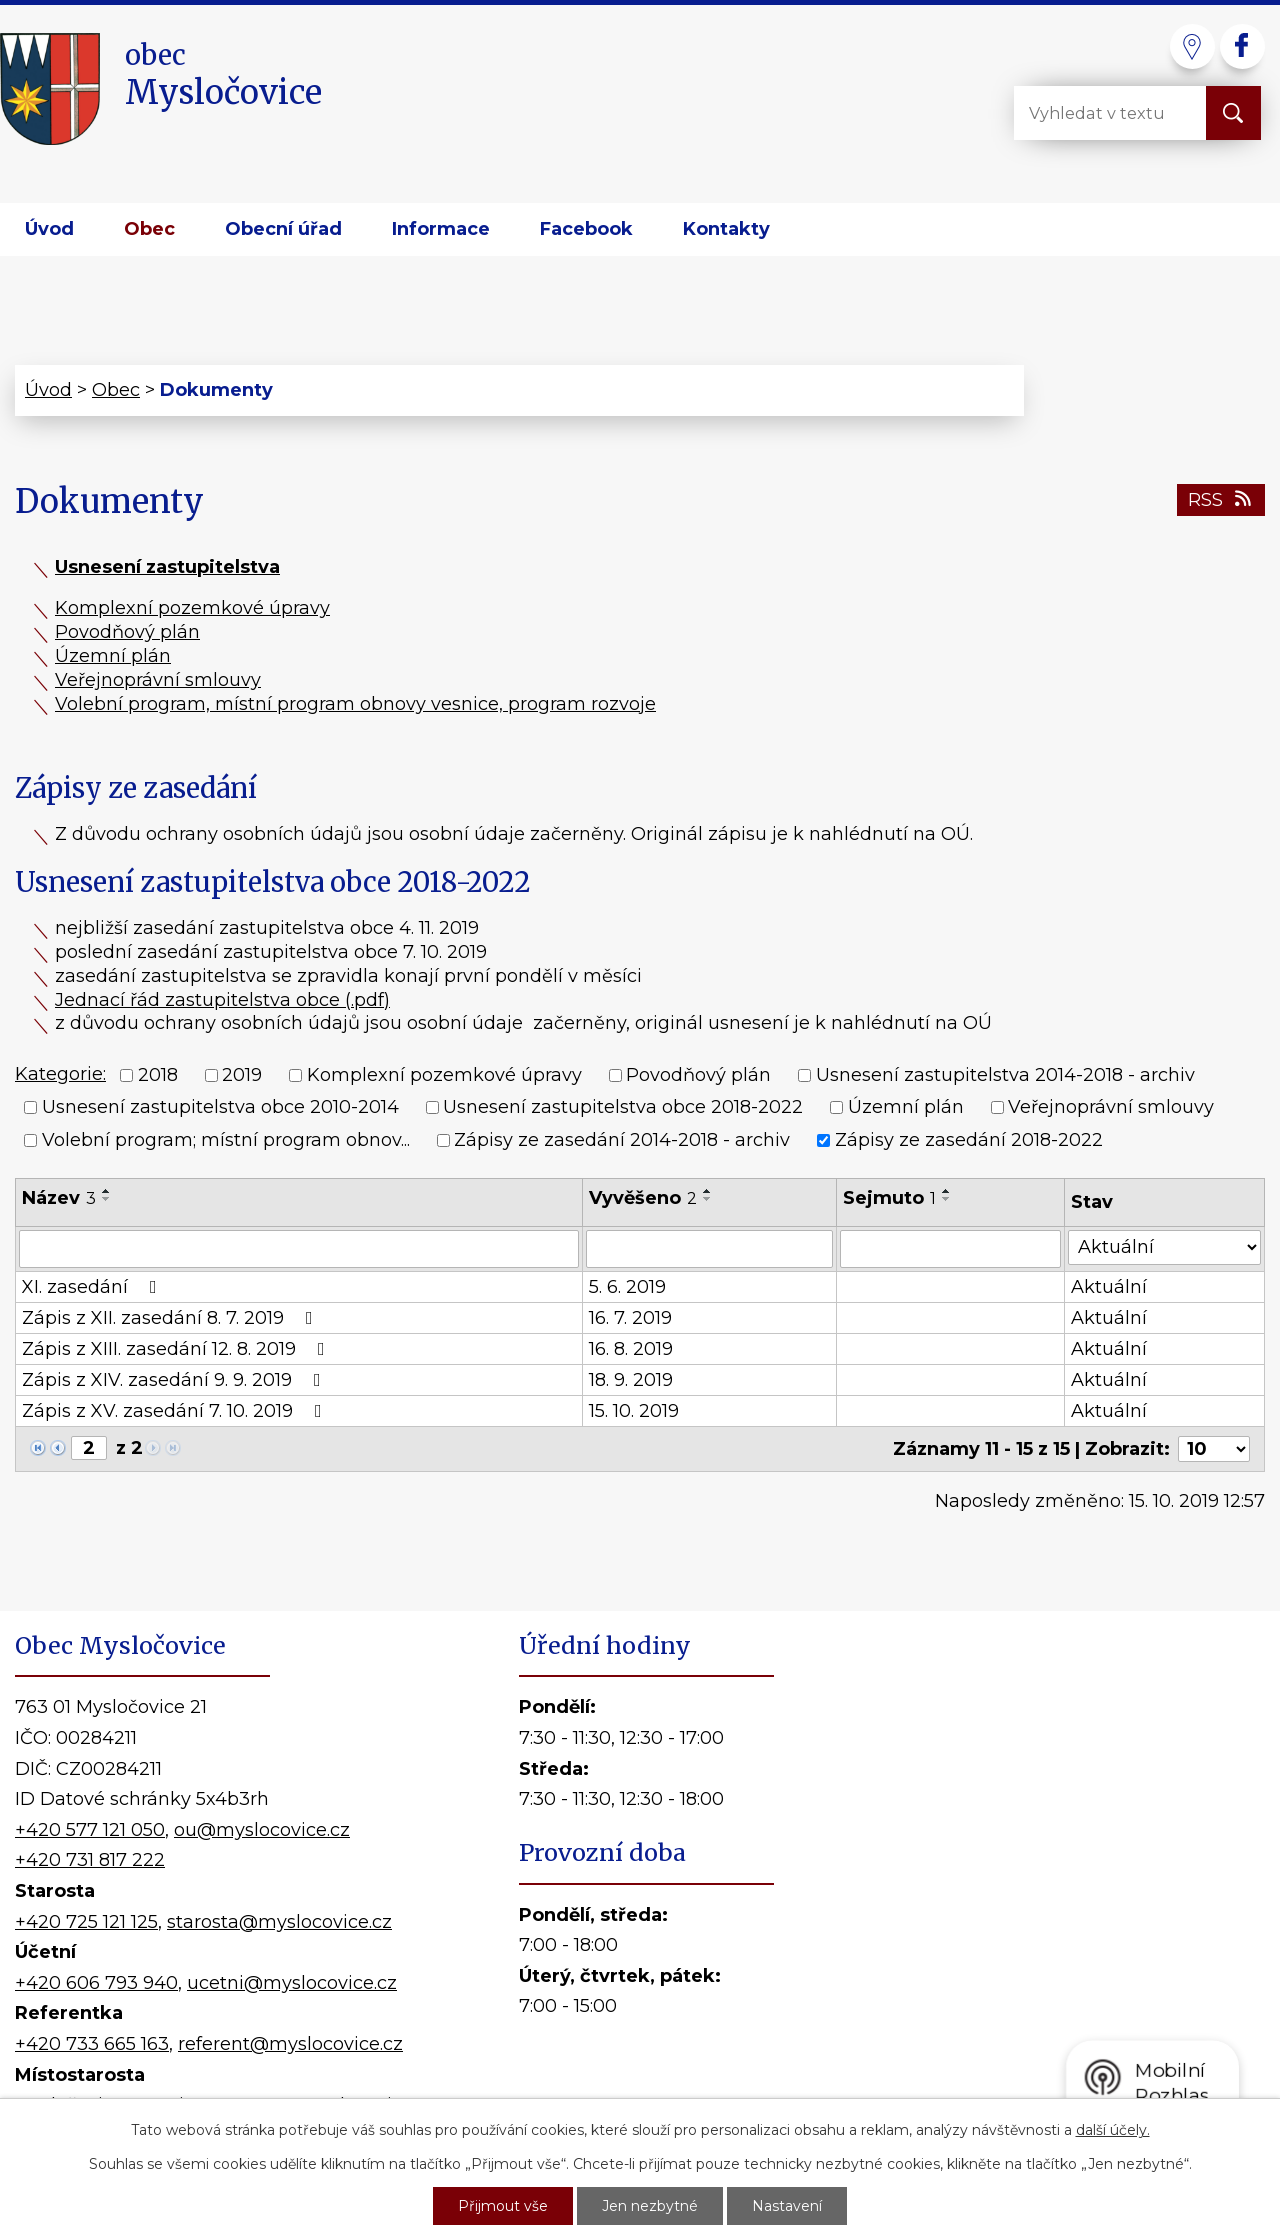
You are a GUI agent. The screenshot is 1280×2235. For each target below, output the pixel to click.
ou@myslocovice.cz (262, 1830)
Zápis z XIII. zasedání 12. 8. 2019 (177, 1349)
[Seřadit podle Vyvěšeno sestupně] (708, 1199)
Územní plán (113, 656)
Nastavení (787, 2206)
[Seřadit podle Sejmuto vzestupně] (947, 1191)
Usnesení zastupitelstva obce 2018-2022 (623, 1108)
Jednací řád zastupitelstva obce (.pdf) (222, 1000)
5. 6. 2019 (627, 1287)
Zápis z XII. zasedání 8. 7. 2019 (171, 1318)
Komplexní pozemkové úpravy (192, 608)
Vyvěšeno (643, 1198)
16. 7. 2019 (630, 1318)
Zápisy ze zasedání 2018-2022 (969, 1140)
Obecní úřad (283, 229)
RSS (1221, 500)
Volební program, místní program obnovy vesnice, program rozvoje (355, 704)
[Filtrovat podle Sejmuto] (950, 1249)
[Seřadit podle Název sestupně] (107, 1199)
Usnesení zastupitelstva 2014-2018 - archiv (1005, 1075)
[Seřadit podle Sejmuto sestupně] (947, 1199)
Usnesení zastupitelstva (167, 567)
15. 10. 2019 (634, 1411)
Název (59, 1198)
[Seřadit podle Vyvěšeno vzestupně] (708, 1191)
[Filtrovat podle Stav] (1164, 1247)
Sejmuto (889, 1198)
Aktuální (1109, 1287)
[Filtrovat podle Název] (299, 1249)
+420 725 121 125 (86, 1922)
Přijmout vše (503, 2206)
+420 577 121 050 (90, 1830)
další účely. (1113, 2130)
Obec (149, 229)
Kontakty (726, 229)
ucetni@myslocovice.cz (292, 1983)
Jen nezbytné (650, 2206)
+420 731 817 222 (90, 1860)
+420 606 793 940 (96, 1983)
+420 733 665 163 (92, 2044)
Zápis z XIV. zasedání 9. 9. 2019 (175, 1380)
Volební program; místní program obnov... (226, 1140)
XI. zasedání (93, 1287)
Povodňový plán (127, 632)
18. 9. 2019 (631, 1380)
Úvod (49, 229)
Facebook (586, 229)
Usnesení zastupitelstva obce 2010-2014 (220, 1108)
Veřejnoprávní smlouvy (158, 680)
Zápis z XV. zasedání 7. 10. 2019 (176, 1411)
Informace (441, 229)
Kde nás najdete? (1038, 1889)
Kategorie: (60, 1074)
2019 (242, 1075)
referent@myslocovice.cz (290, 2044)
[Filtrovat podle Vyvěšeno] (709, 1249)
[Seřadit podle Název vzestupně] (107, 1191)
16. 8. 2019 (631, 1349)
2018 (158, 1075)
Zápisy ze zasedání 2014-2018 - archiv (622, 1140)
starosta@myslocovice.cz (279, 1922)
